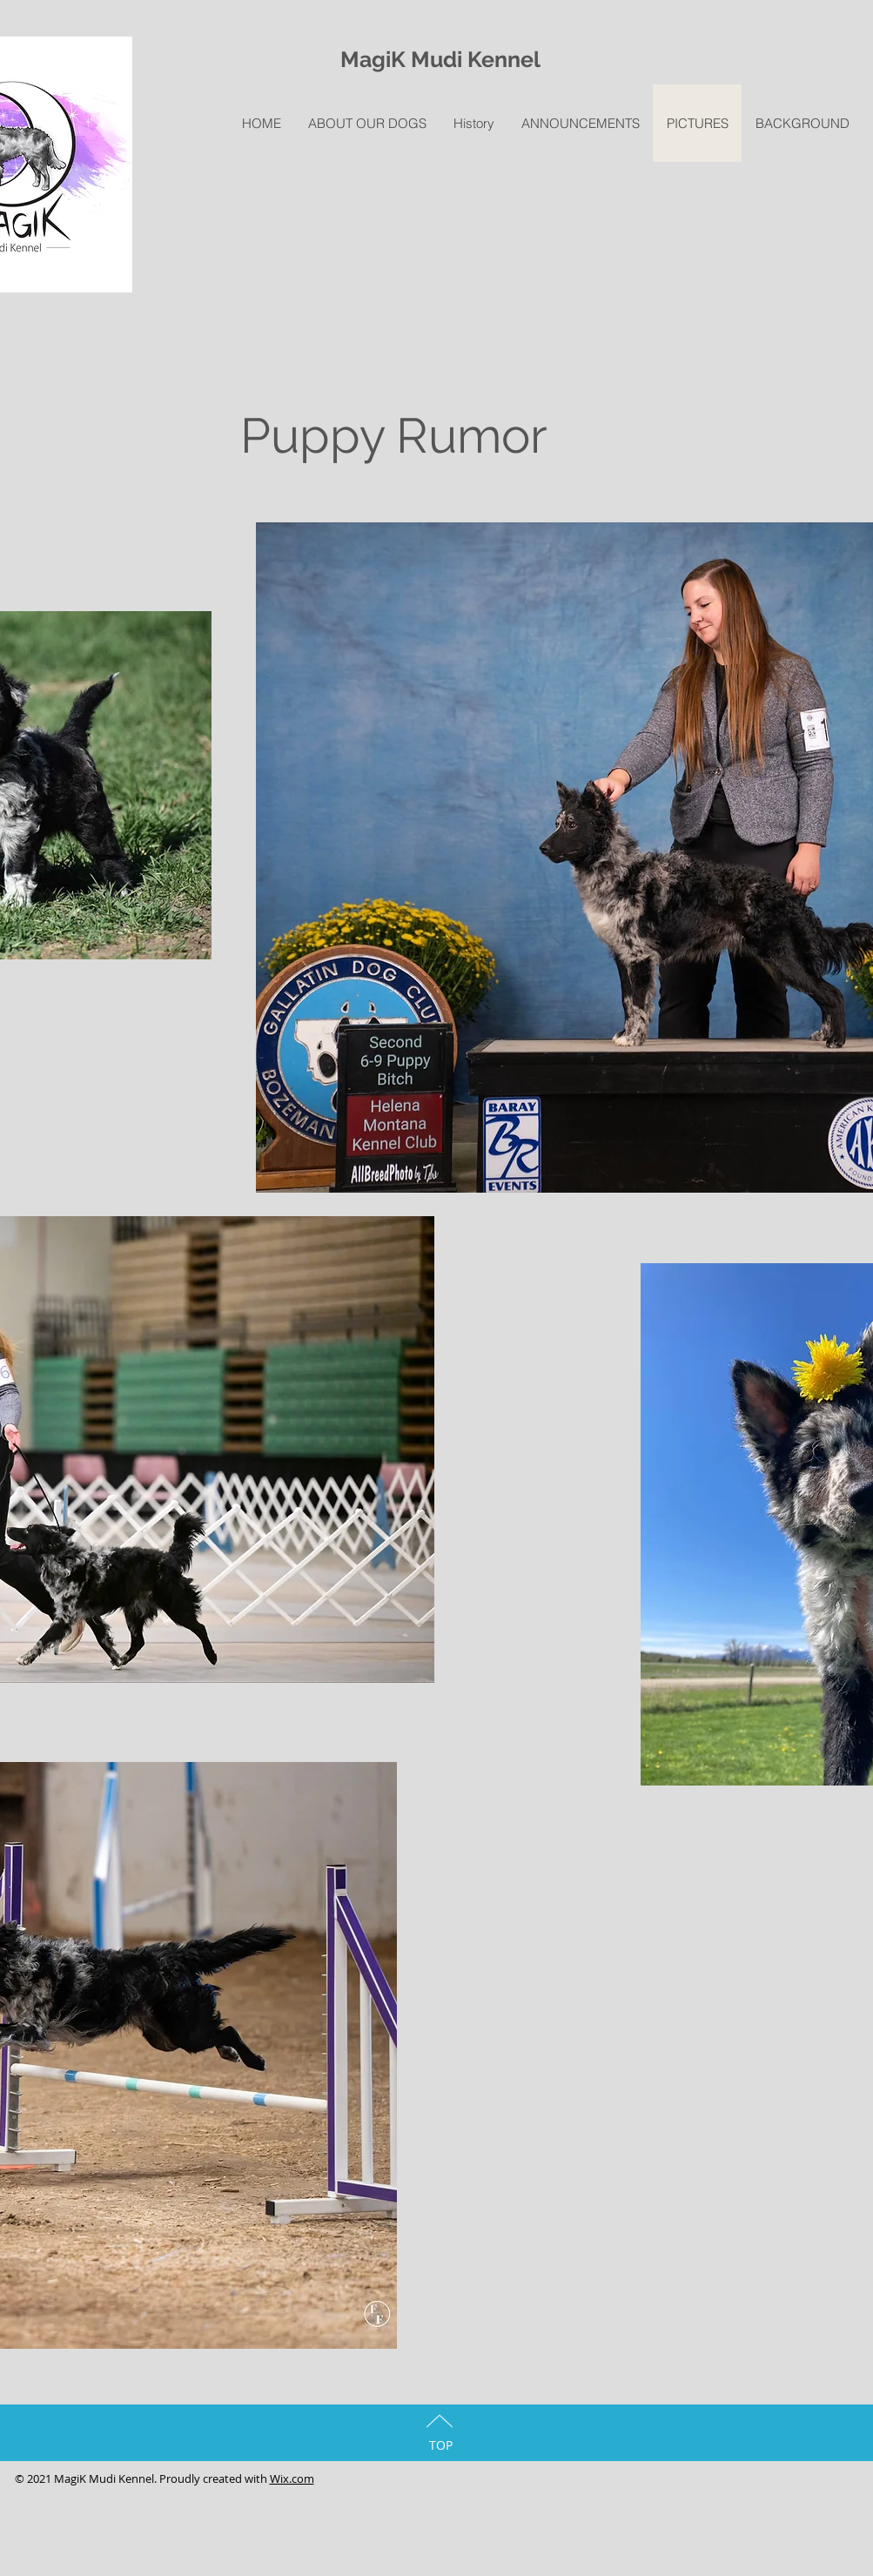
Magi (365, 59)
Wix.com (292, 2478)
